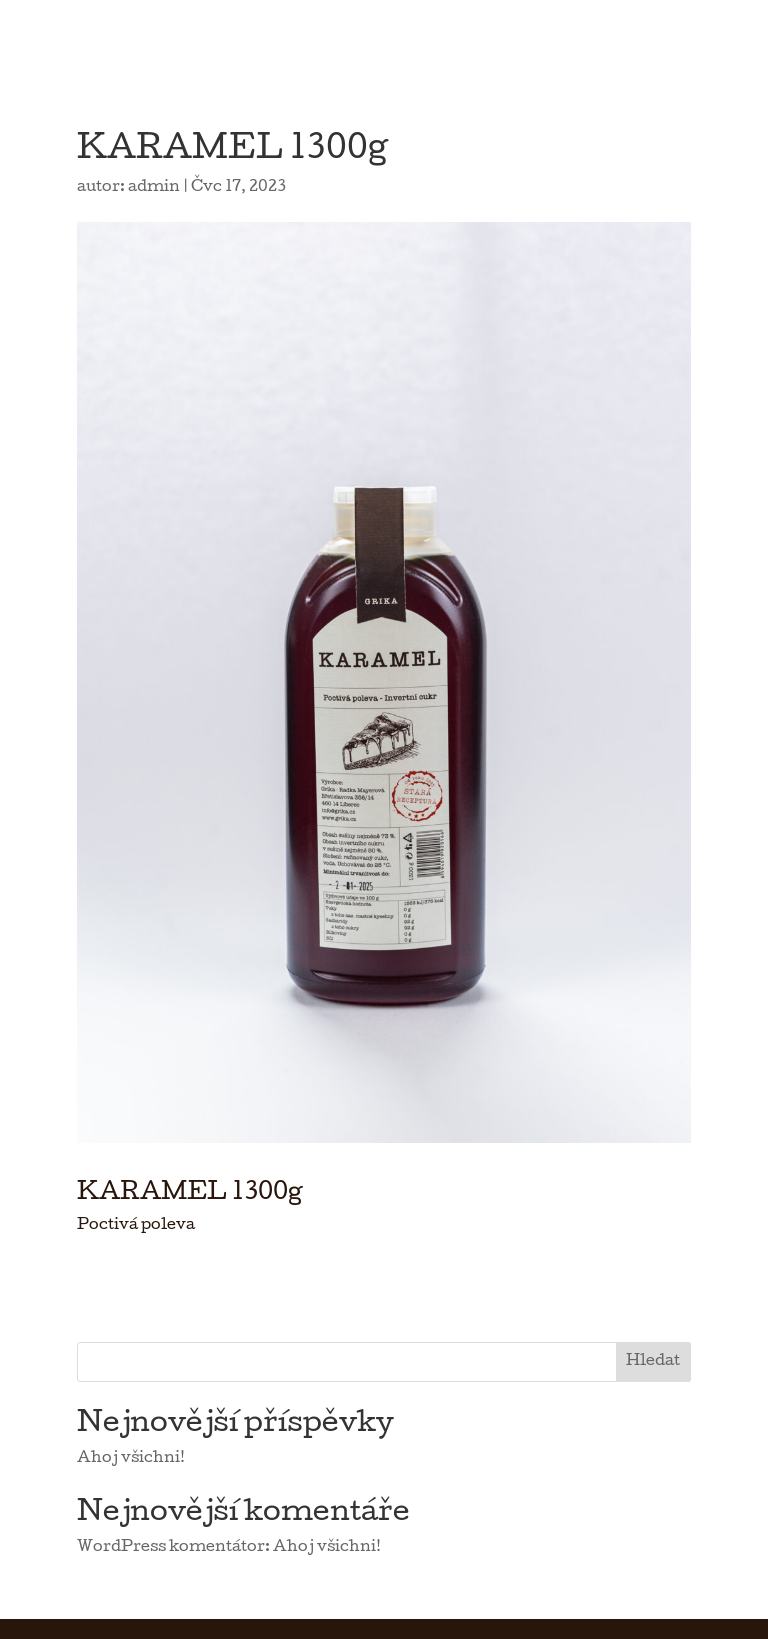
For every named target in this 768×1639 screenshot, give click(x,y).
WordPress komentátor (171, 1548)
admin (154, 188)
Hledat (653, 1362)
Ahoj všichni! (131, 1459)
